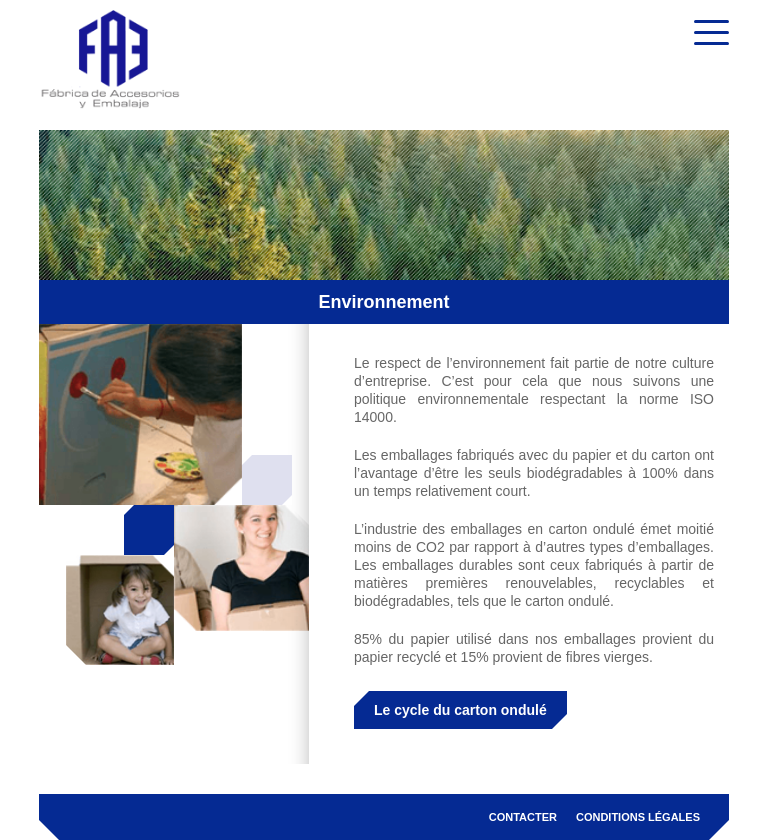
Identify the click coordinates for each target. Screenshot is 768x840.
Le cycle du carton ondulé (460, 710)
